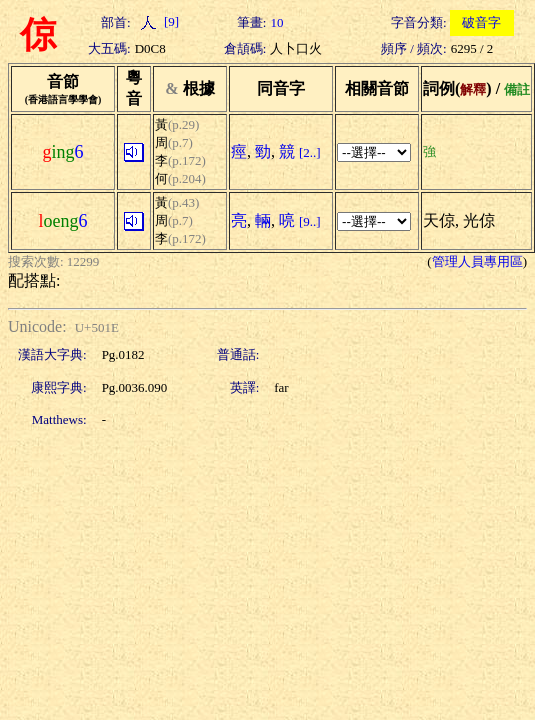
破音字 (481, 22)
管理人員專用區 (477, 261)
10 (276, 22)
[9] (157, 21)
